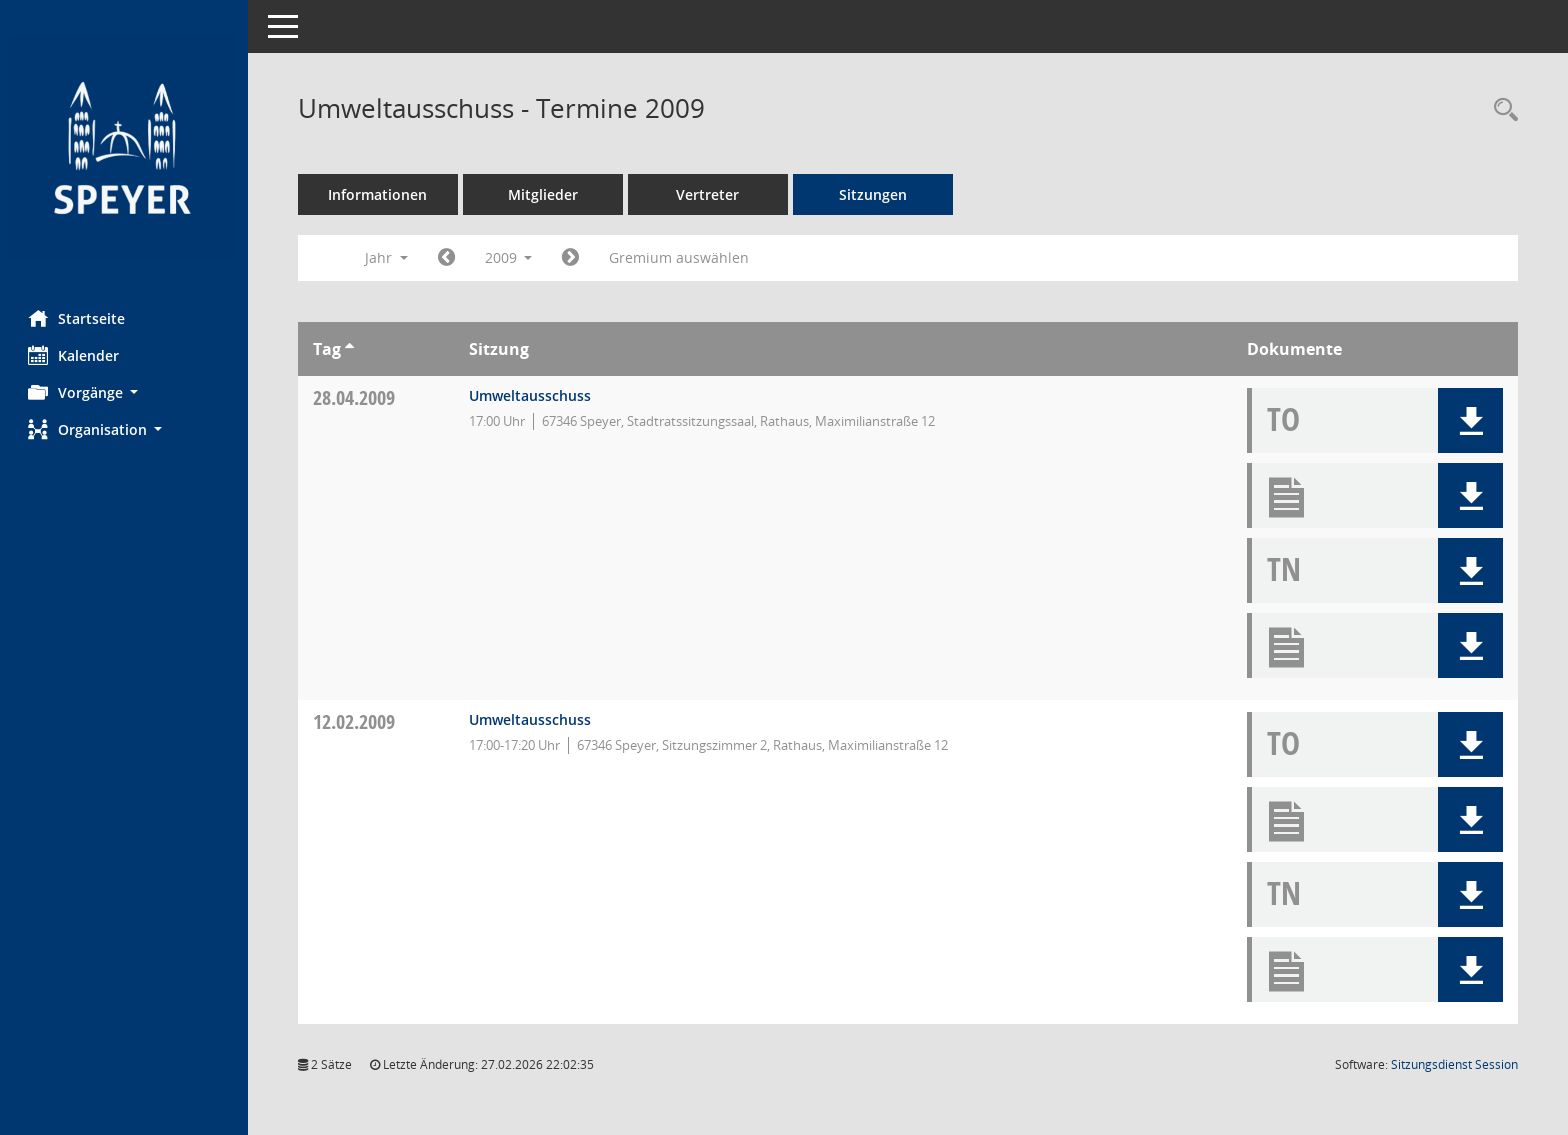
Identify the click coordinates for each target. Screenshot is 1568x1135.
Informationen (380, 194)
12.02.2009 (356, 721)
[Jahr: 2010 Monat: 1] (573, 258)
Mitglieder (545, 194)
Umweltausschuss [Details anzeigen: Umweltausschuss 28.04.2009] (532, 395)
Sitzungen (875, 194)
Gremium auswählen (682, 257)
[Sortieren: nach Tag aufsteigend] (351, 349)
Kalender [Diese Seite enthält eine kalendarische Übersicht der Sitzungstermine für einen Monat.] (75, 355)
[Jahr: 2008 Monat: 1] (448, 258)
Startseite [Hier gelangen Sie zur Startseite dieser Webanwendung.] (78, 318)
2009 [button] (511, 257)
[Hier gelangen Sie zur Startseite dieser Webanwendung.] (125, 147)
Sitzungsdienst (1454, 1064)
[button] (125, 392)
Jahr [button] (388, 257)
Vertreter (710, 194)
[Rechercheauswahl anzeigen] (1501, 110)
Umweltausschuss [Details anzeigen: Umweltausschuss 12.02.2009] (532, 719)
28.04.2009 (356, 397)
